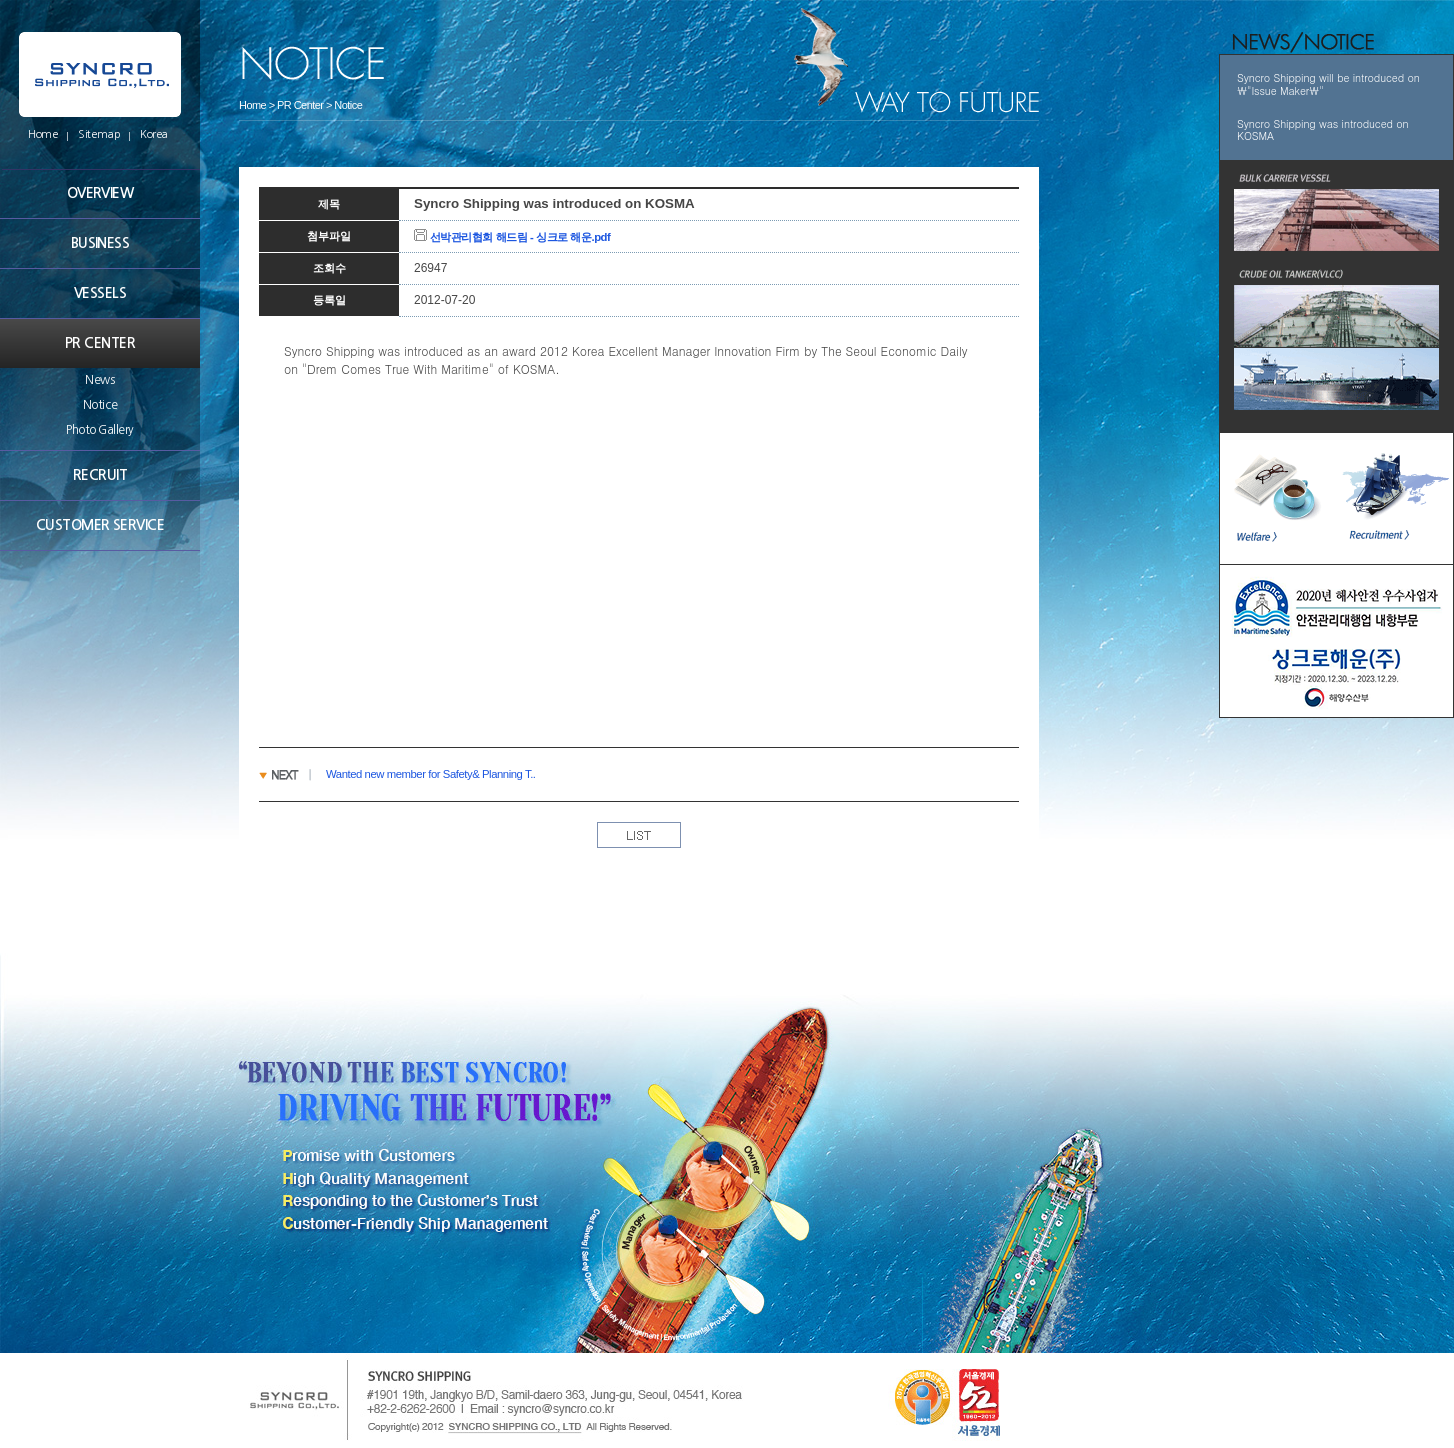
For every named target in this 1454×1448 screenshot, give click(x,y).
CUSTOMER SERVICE (100, 525)
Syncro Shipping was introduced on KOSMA (1323, 130)
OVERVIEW (100, 193)
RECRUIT (100, 475)
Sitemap (99, 134)
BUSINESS (100, 243)
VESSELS (100, 293)
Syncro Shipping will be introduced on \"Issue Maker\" (1328, 84)
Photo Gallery (100, 430)
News (99, 380)
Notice (100, 405)
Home (43, 134)
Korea (154, 134)
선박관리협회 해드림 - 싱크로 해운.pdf (512, 237)
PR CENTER (100, 343)
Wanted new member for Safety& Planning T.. (431, 774)
